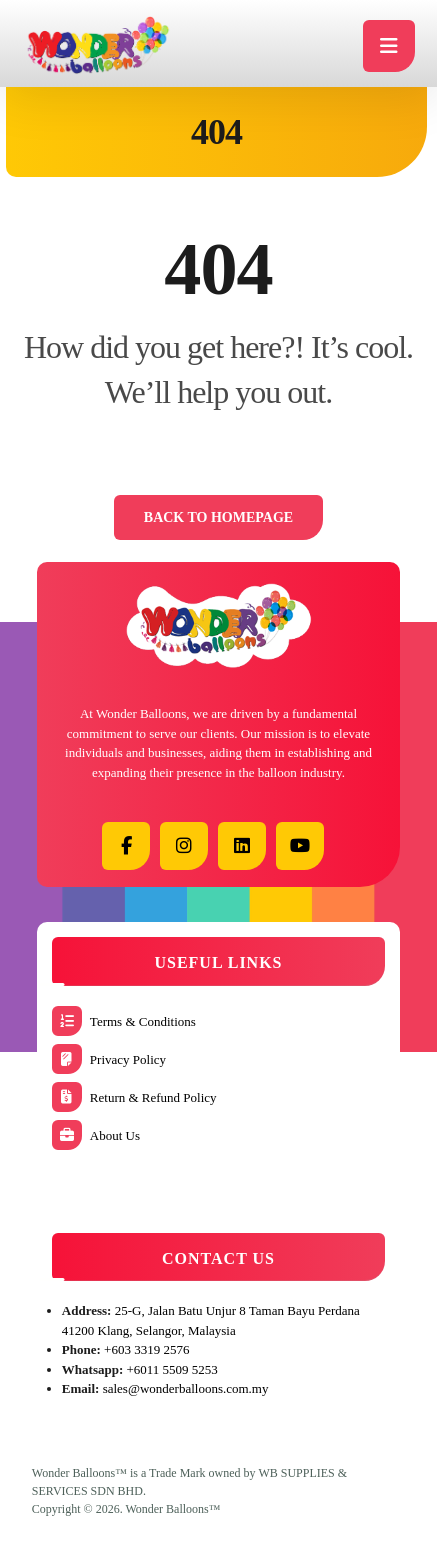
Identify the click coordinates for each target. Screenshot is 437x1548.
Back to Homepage (218, 517)
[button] (126, 846)
